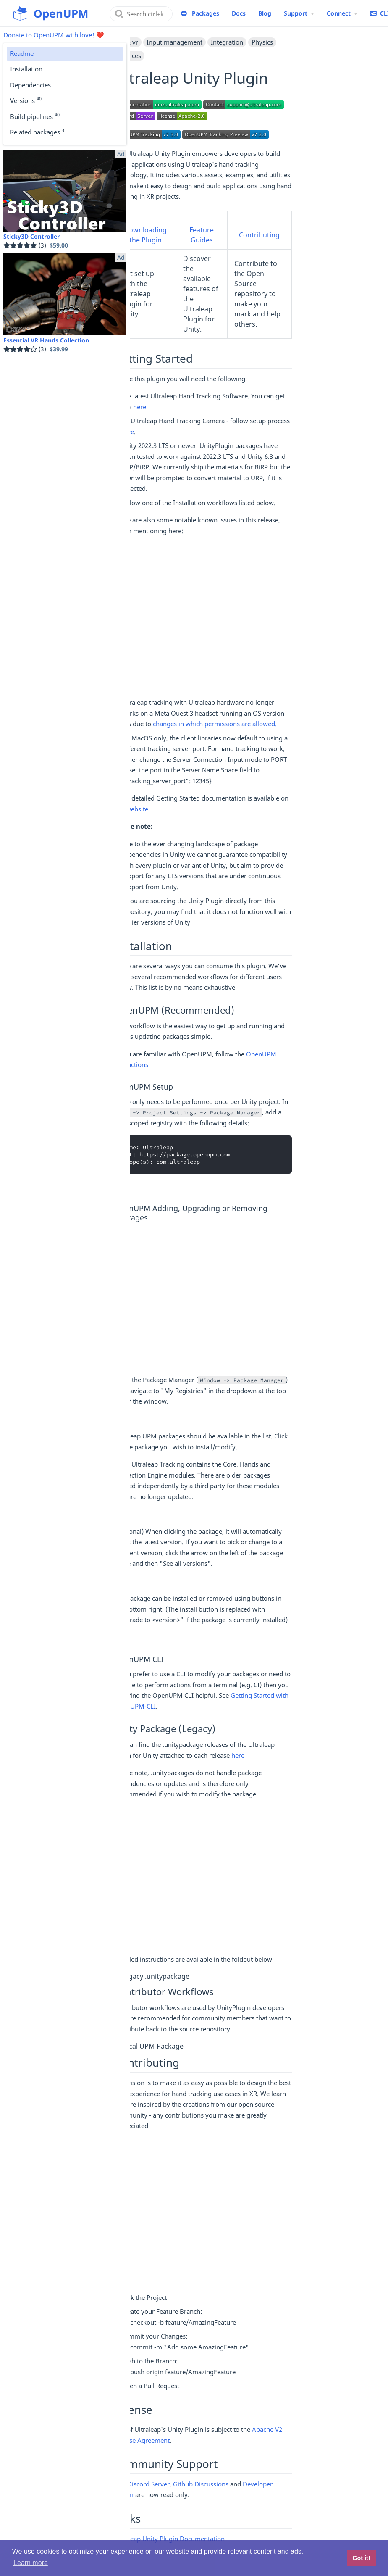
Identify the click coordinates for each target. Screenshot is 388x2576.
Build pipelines (35, 116)
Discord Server (148, 2484)
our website (131, 809)
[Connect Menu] (342, 13)
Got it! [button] (361, 2558)
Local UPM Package (152, 2046)
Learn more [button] (30, 2562)
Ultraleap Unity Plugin (146, 2538)
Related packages (37, 131)
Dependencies (30, 85)
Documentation (202, 2538)
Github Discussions (200, 2484)
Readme (22, 53)
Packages (205, 13)
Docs (239, 13)
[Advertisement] (203, 616)
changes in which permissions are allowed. (215, 723)
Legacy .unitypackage (155, 1976)
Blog (264, 13)
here (139, 407)
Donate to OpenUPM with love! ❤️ (53, 35)
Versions (26, 100)
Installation (26, 69)
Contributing (259, 235)
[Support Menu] (299, 13)
